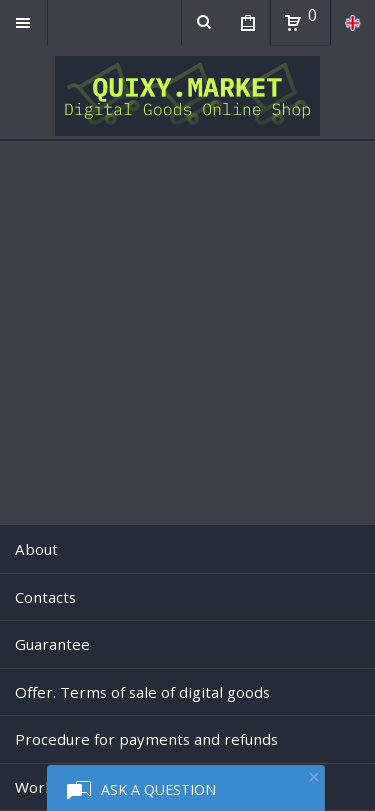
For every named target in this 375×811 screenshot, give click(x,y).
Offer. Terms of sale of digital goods (142, 692)
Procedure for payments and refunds (146, 739)
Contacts (45, 597)
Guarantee (52, 644)
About (36, 549)
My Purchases (247, 25)
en (352, 22)
